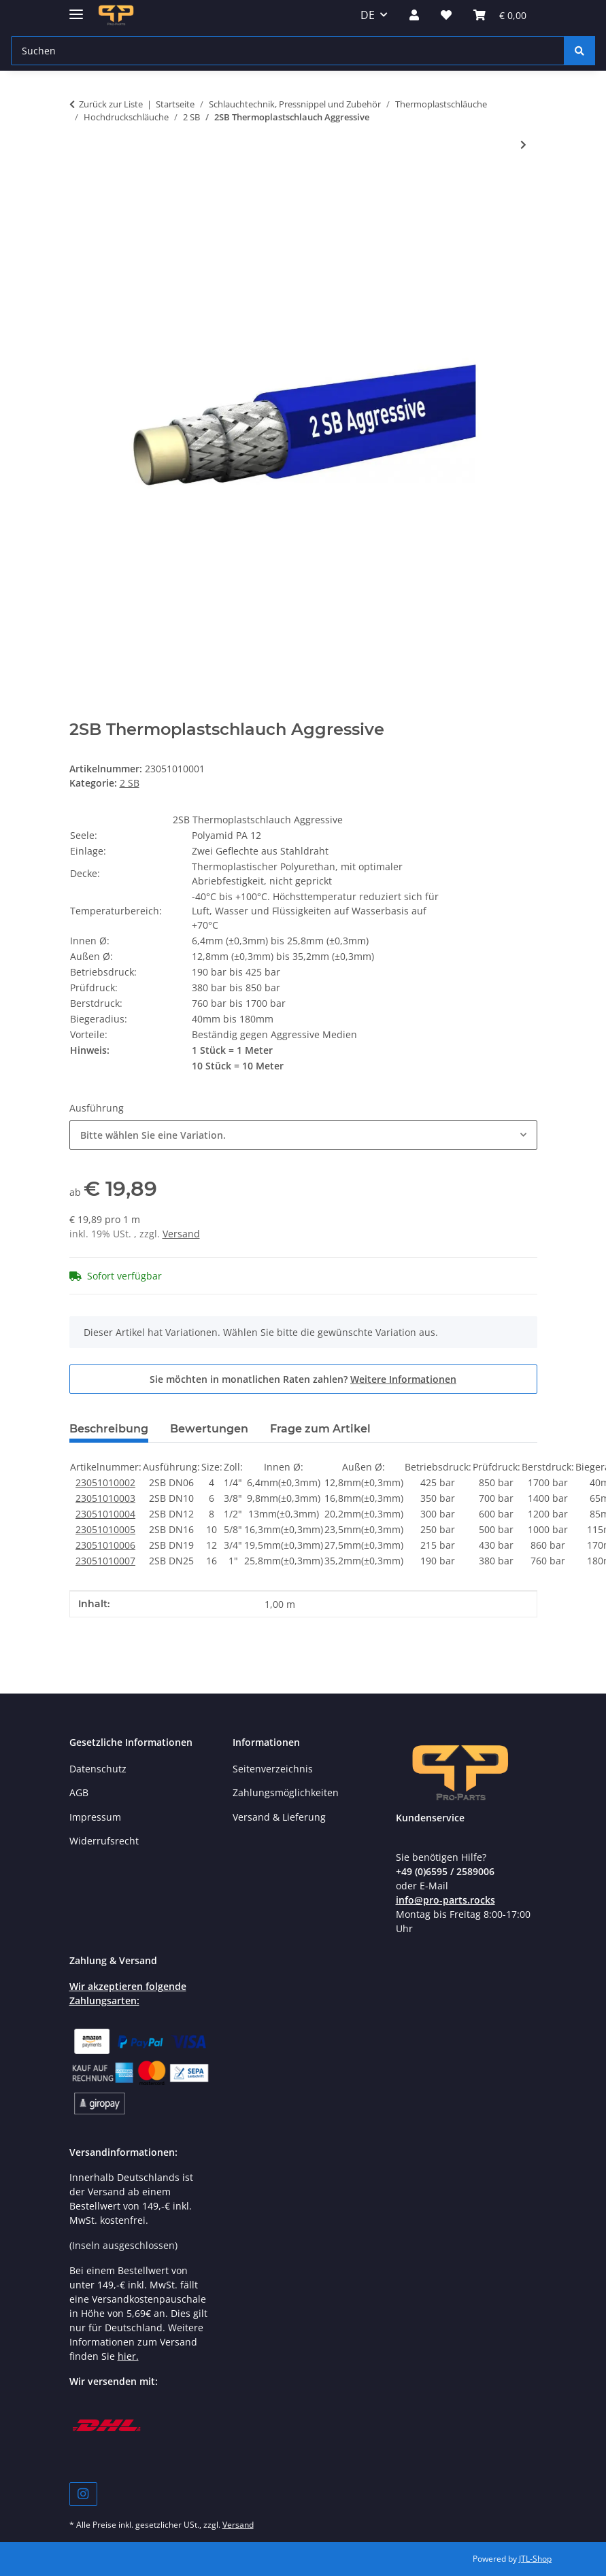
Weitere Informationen (403, 1379)
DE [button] (367, 14)
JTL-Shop (535, 2558)
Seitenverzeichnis (273, 1768)
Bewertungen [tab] (209, 1428)
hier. (128, 2356)
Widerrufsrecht (104, 1840)
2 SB (129, 782)
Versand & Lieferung (279, 1816)
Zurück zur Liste (111, 104)
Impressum (95, 1816)
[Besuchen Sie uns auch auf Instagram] (83, 2494)
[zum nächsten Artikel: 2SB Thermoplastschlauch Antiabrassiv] (523, 144)
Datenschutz (98, 1768)
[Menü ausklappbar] (76, 8)
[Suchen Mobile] (288, 50)
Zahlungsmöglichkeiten (286, 1792)
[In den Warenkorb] (80, 189)
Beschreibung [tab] (108, 1428)
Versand (181, 1233)
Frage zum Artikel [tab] (320, 1428)
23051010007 (105, 1560)
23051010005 (105, 1529)
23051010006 (105, 1545)
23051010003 (105, 1498)
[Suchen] (579, 50)
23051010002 (105, 1482)
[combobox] (303, 1135)
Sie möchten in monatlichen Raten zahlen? (303, 1379)
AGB (78, 1792)
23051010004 (105, 1513)
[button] (414, 15)
